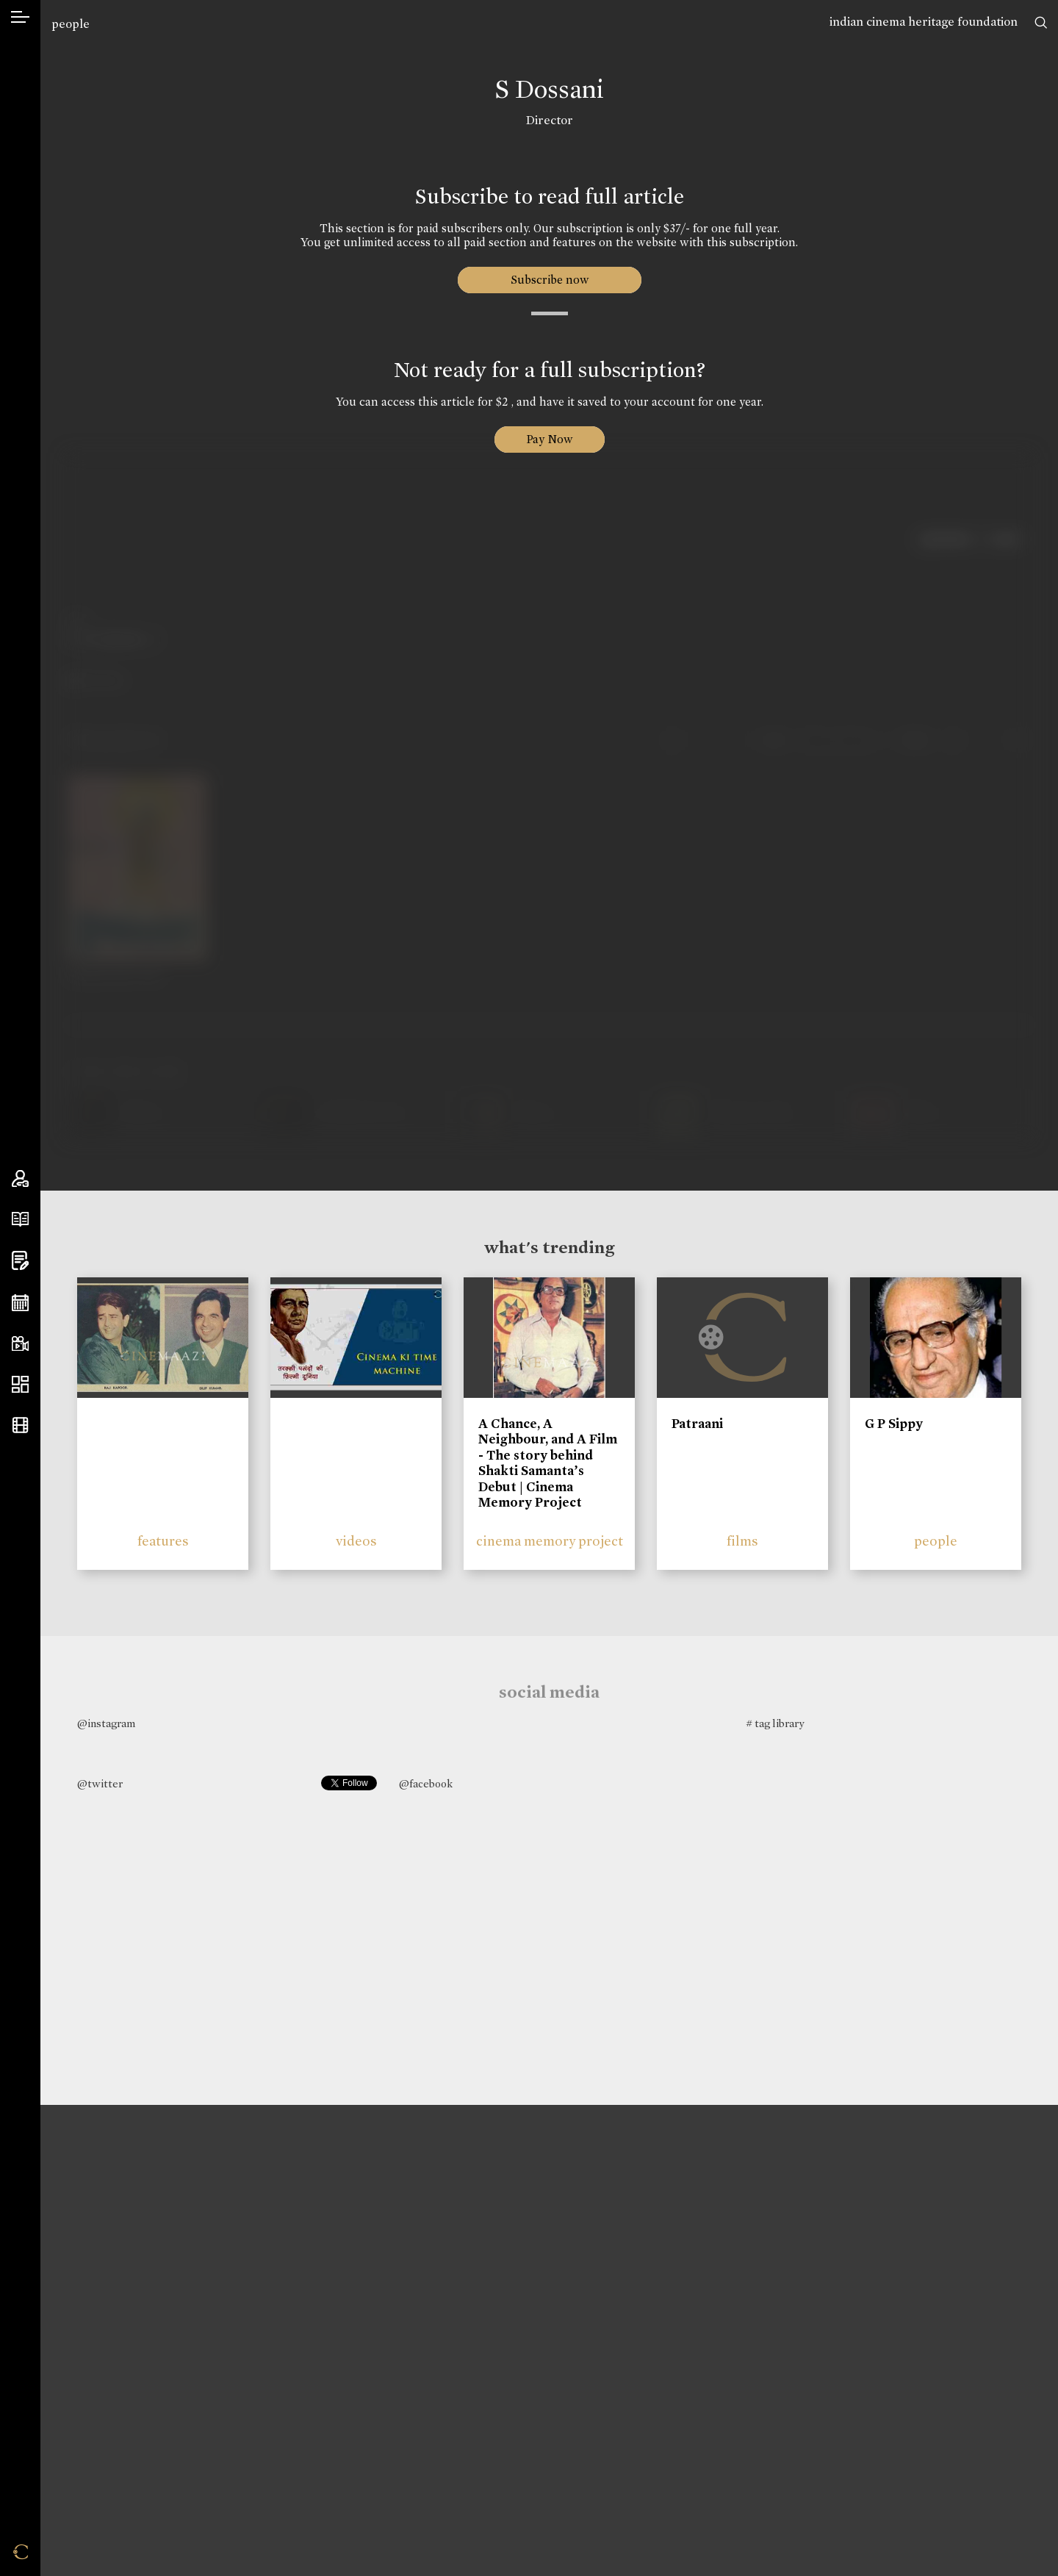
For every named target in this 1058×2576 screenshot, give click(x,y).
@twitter (100, 1783)
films (742, 1540)
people (70, 24)
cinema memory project (549, 1540)
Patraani (697, 1424)
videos (356, 1540)
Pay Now (549, 439)
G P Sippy (894, 1424)
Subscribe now (549, 280)
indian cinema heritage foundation (924, 21)
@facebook (426, 1783)
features (163, 1540)
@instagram (106, 1723)
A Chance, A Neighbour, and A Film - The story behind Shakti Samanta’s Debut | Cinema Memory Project (547, 1463)
